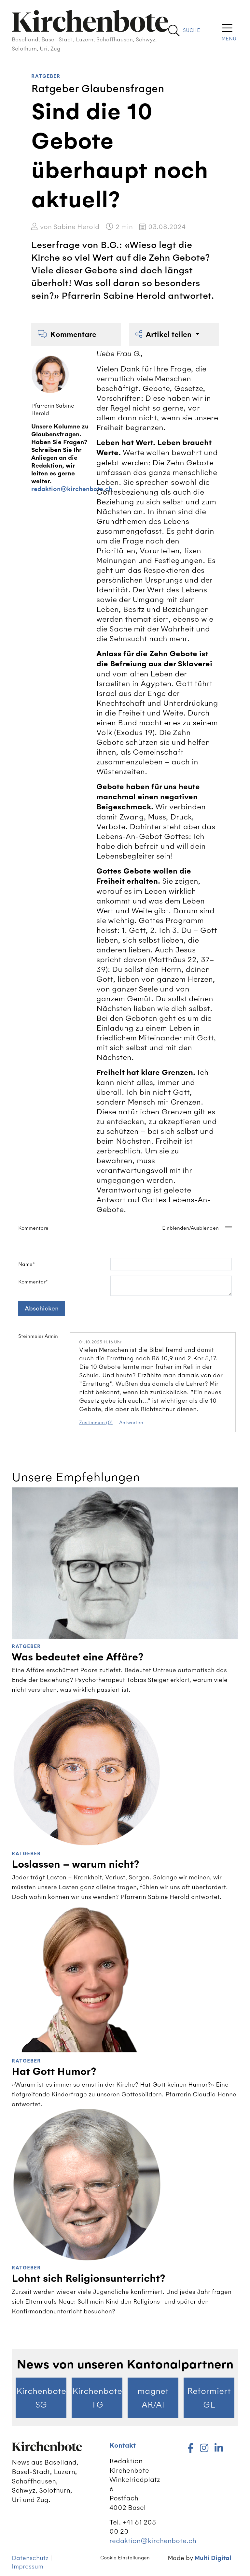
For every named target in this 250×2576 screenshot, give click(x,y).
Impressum (27, 2566)
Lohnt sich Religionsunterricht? (88, 2278)
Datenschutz (30, 2558)
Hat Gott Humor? (54, 2071)
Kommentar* (33, 1282)
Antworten (131, 1422)
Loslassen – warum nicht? (75, 1864)
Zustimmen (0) (96, 1422)
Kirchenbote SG (41, 2398)
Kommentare (67, 334)
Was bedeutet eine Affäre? (78, 1657)
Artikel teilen (164, 334)
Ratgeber (45, 76)
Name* (26, 1264)
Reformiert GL (209, 2398)
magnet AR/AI (153, 2398)
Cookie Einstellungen (125, 2558)
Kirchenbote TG (97, 2398)
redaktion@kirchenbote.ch (71, 489)
